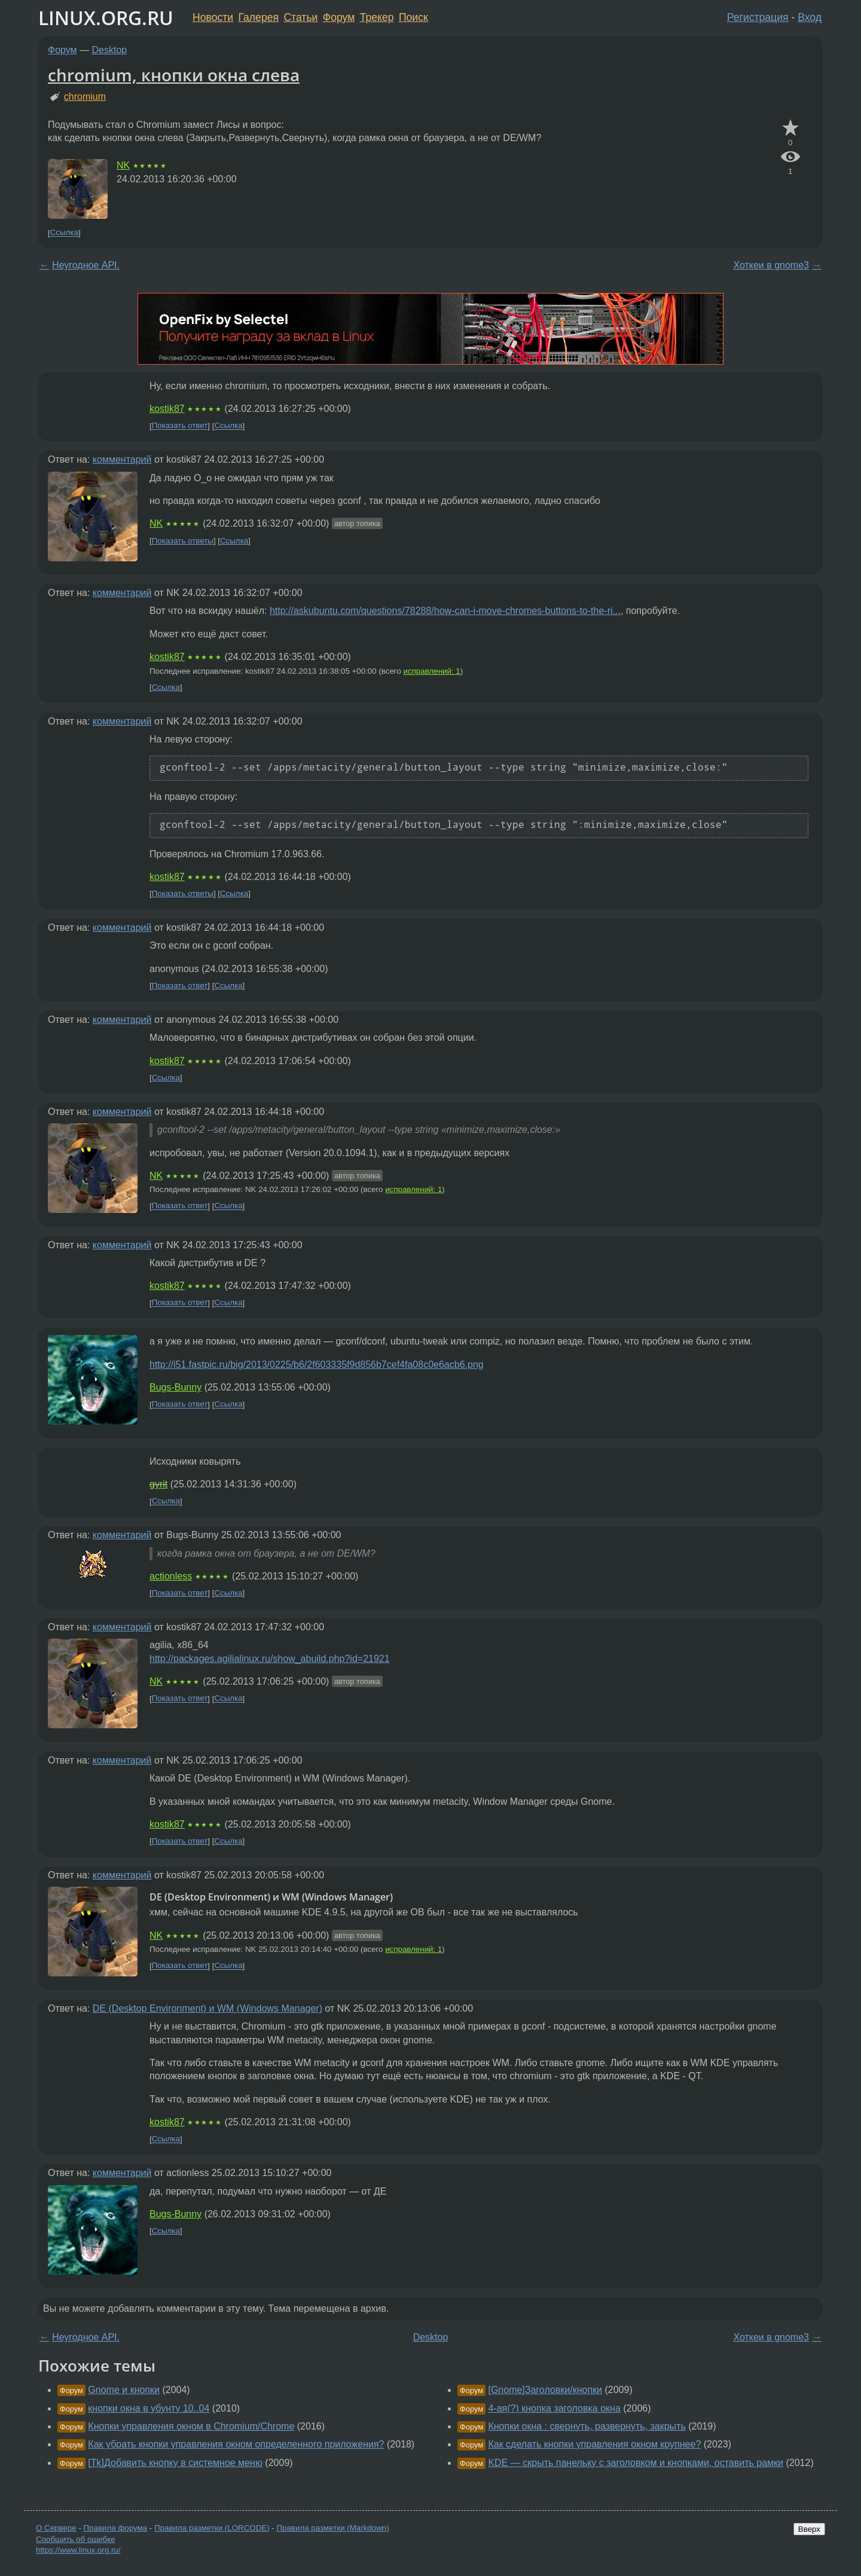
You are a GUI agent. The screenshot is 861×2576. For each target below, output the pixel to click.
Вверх (809, 2529)
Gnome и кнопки (124, 2390)
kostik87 (167, 409)
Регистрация (758, 17)
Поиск (413, 17)
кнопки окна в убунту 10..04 (148, 2408)
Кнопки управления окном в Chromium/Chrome (191, 2426)
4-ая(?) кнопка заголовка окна (554, 2408)
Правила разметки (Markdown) (332, 2527)
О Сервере (56, 2527)
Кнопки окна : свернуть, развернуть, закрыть (586, 2426)
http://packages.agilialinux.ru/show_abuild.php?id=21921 (269, 1659)
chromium (85, 96)
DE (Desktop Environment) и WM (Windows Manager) (207, 2008)
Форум (339, 17)
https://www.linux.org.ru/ (78, 2550)
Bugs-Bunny (175, 1387)
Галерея (259, 17)
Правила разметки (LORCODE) (212, 2527)
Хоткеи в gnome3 (771, 265)
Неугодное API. (86, 265)
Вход (810, 17)
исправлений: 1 (432, 671)
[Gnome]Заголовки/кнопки (545, 2390)
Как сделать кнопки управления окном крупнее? (594, 2444)
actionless (170, 1576)
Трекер (377, 17)
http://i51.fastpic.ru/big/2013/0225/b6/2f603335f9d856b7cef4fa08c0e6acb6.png (316, 1364)
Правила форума (116, 2527)
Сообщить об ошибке (75, 2539)
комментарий (122, 459)
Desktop (109, 50)
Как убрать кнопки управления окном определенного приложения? (236, 2444)
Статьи (300, 17)
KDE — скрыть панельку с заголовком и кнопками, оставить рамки (635, 2463)
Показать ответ (180, 425)
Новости (213, 17)
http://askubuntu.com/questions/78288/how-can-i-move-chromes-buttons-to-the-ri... (445, 611)
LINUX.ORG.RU (105, 17)
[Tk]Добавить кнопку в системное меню (175, 2463)
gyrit (158, 1484)
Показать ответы (182, 540)
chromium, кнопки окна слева (174, 74)
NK (123, 165)
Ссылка (64, 232)
